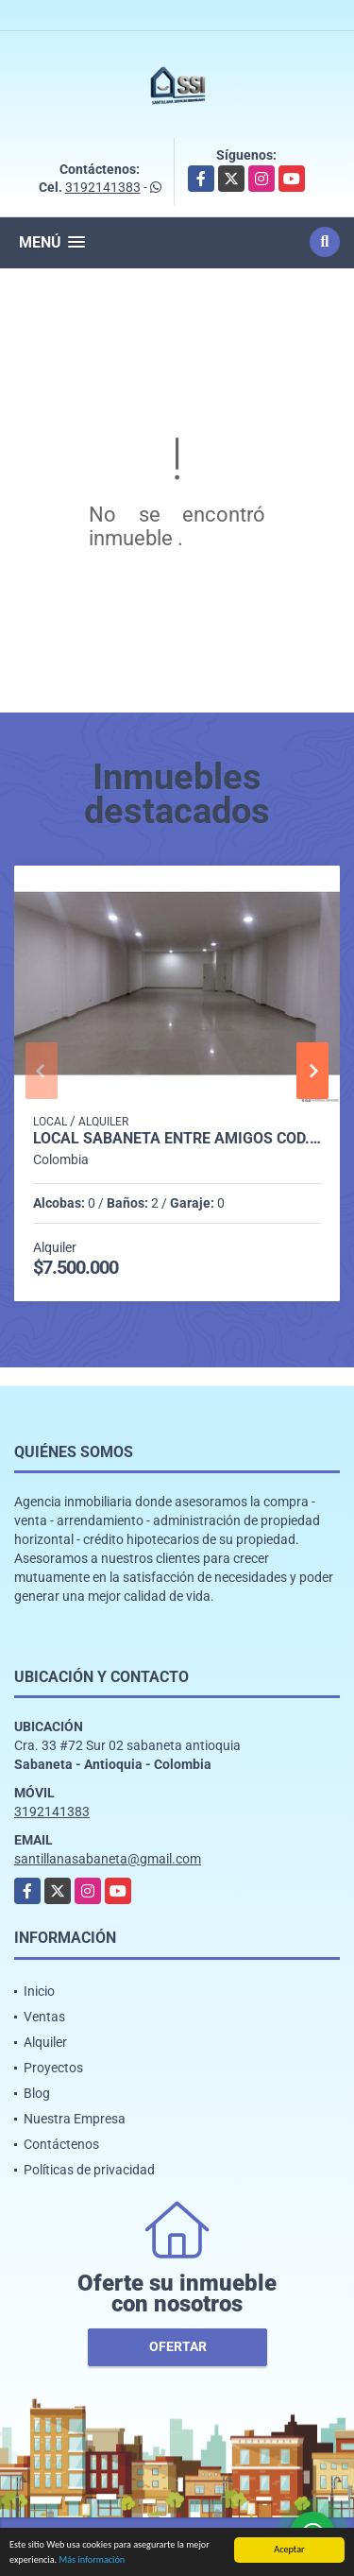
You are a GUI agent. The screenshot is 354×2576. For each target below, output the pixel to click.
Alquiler (45, 2042)
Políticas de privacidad (89, 2169)
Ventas (44, 2016)
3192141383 (103, 187)
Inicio (39, 1991)
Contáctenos (61, 2144)
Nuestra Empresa (75, 2118)
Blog (37, 2093)
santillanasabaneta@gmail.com (107, 1858)
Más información (92, 2560)
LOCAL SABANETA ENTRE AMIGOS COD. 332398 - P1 (177, 1138)
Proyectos (53, 2067)
